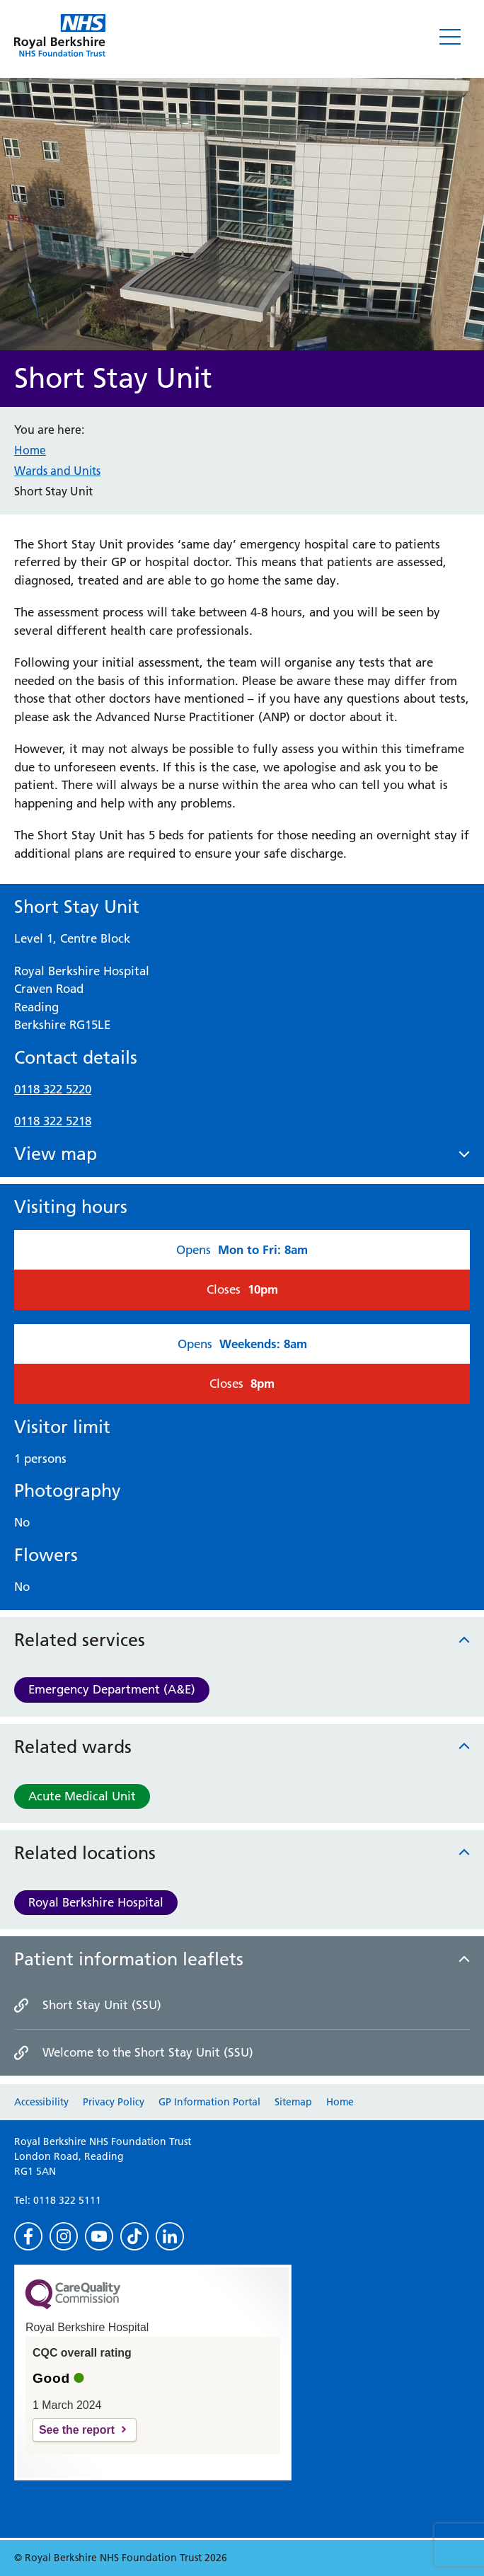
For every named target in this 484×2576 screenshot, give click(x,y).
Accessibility (41, 2101)
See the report (77, 2430)
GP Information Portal (209, 2101)
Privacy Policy (113, 2101)
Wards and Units (57, 471)
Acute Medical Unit (82, 1796)
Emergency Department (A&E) (111, 1689)
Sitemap (293, 2101)
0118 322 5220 (52, 1089)
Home (30, 450)
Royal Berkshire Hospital (95, 1902)
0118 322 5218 (52, 1121)
